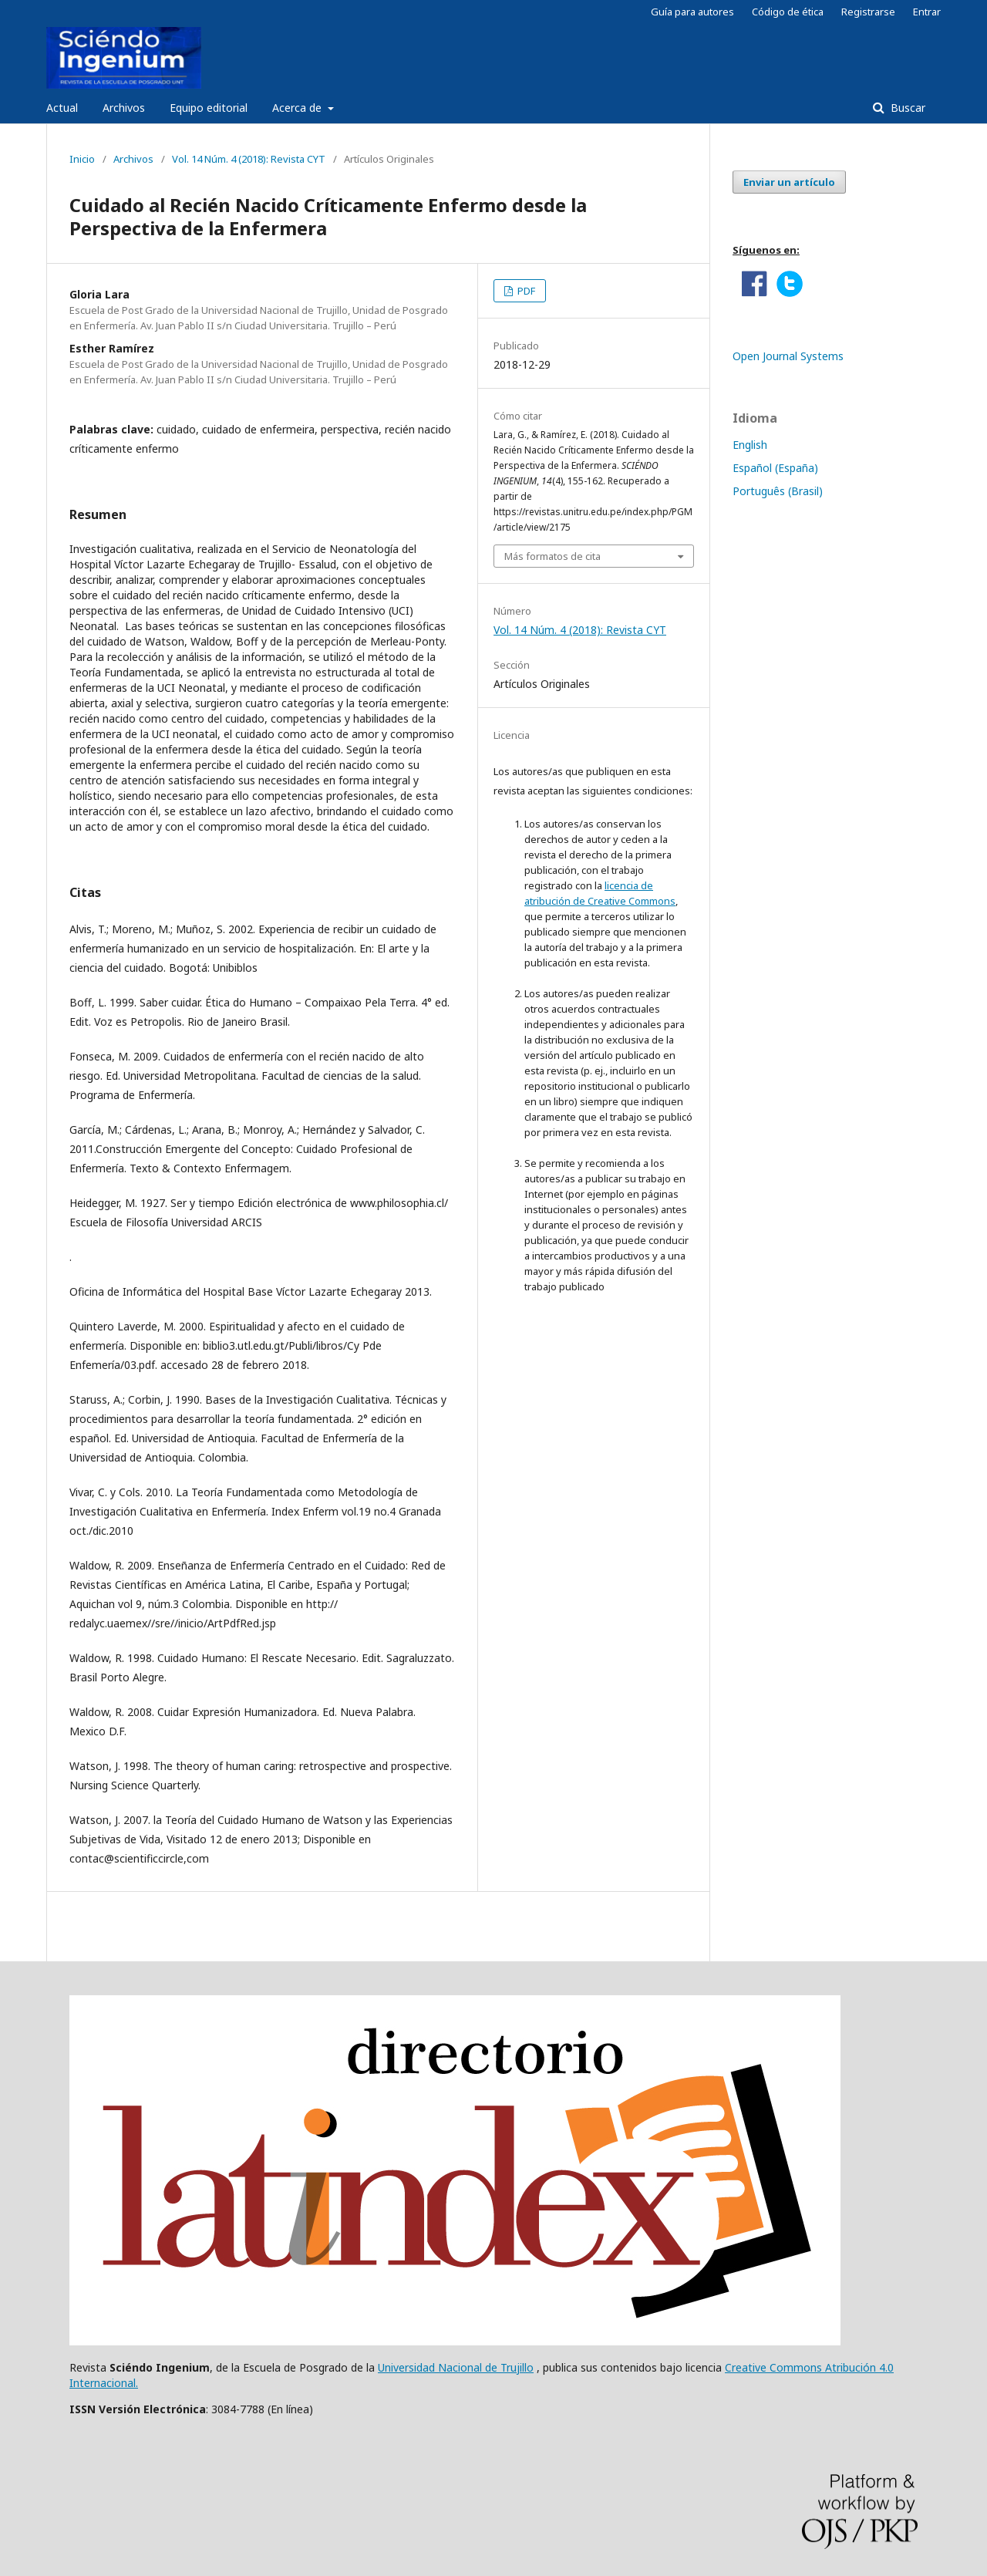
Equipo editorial (209, 107)
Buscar (906, 107)
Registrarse (868, 12)
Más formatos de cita (552, 556)
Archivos (124, 107)
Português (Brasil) (778, 491)
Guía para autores (692, 12)
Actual (62, 107)
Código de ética (788, 12)
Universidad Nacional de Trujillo (456, 2367)
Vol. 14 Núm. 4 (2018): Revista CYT (248, 159)
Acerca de (298, 107)
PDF (525, 291)
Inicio (82, 159)
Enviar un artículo (789, 182)
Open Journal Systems (788, 356)
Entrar (927, 12)
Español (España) (775, 467)
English (750, 444)
